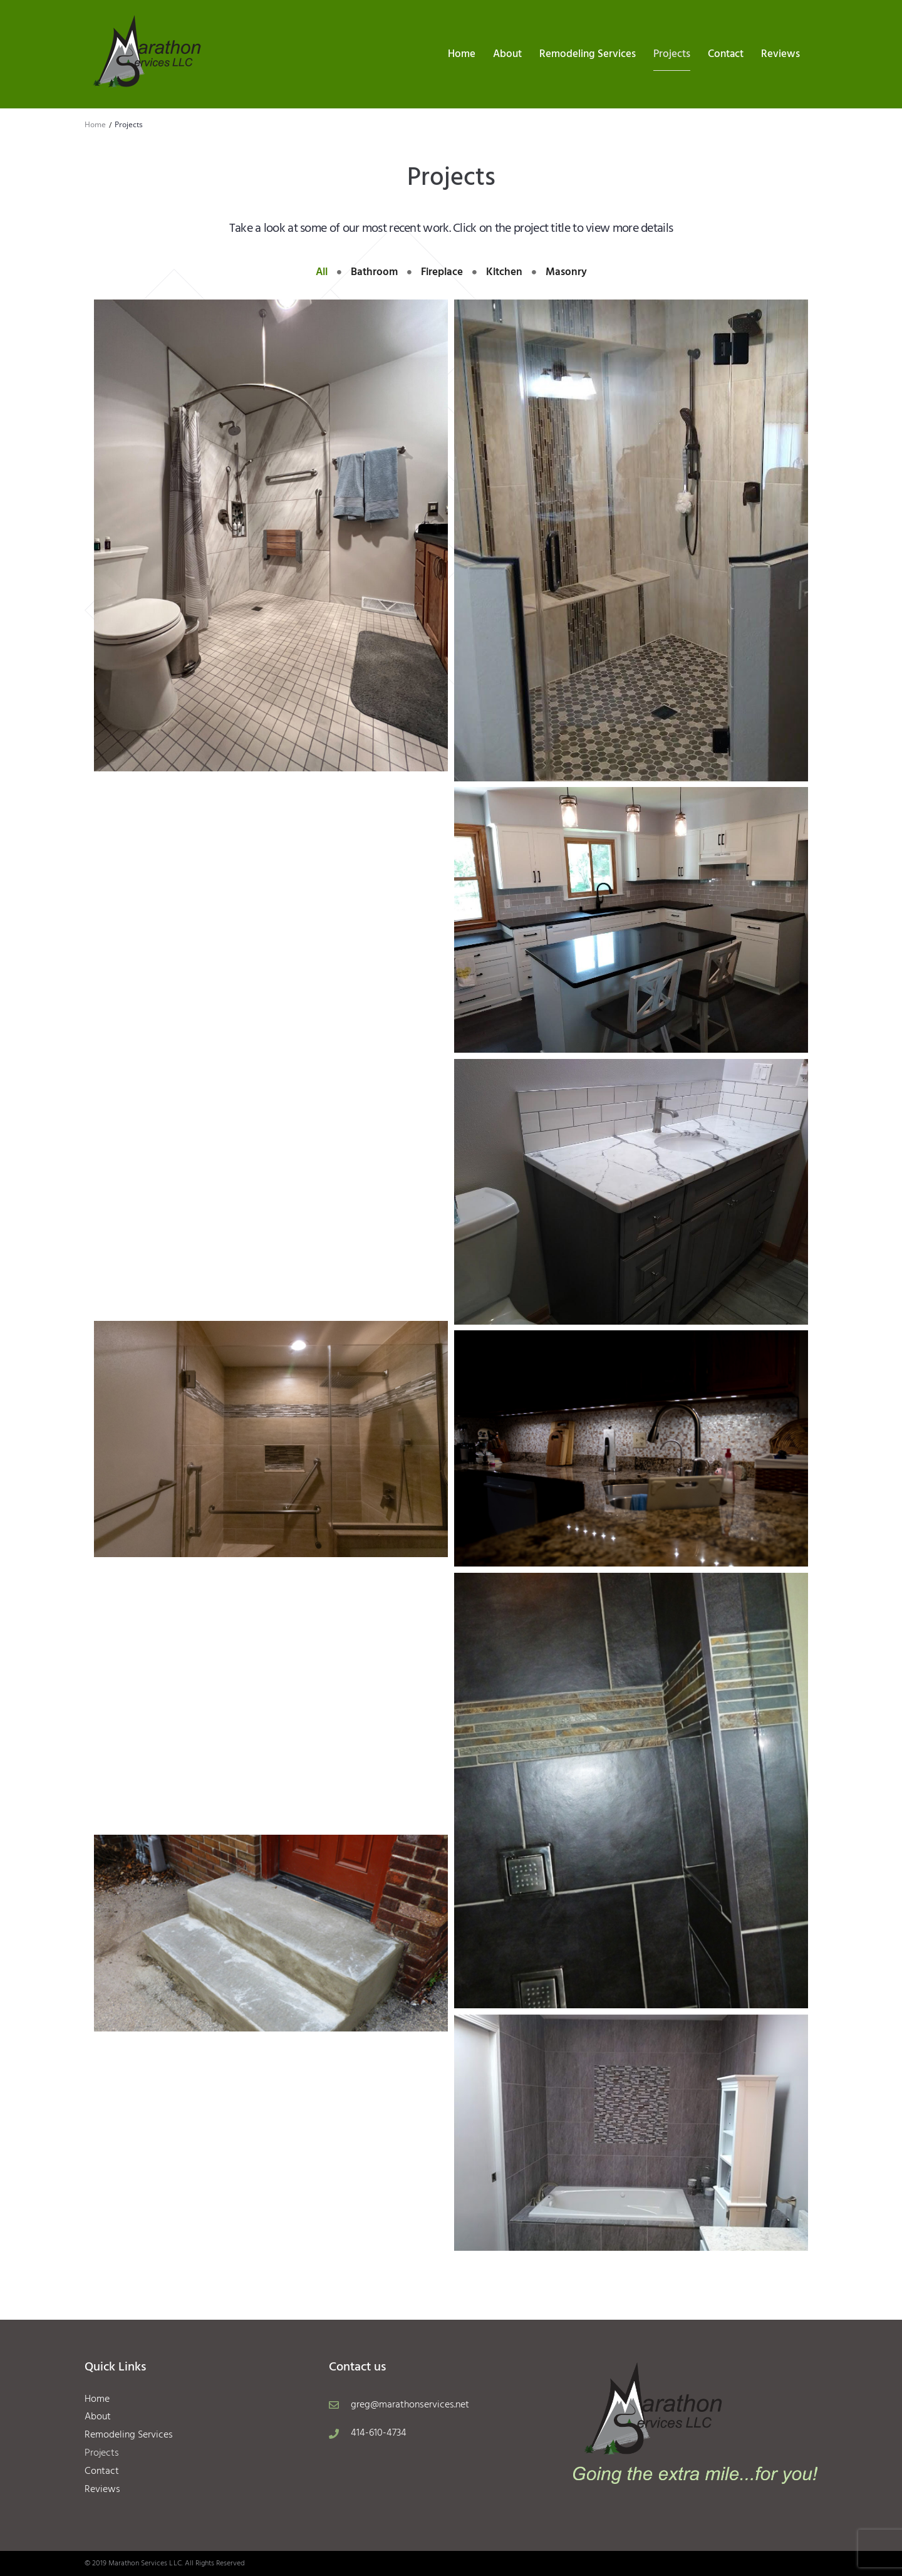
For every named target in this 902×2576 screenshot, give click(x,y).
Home (95, 124)
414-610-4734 (379, 2433)
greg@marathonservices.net (410, 2405)
